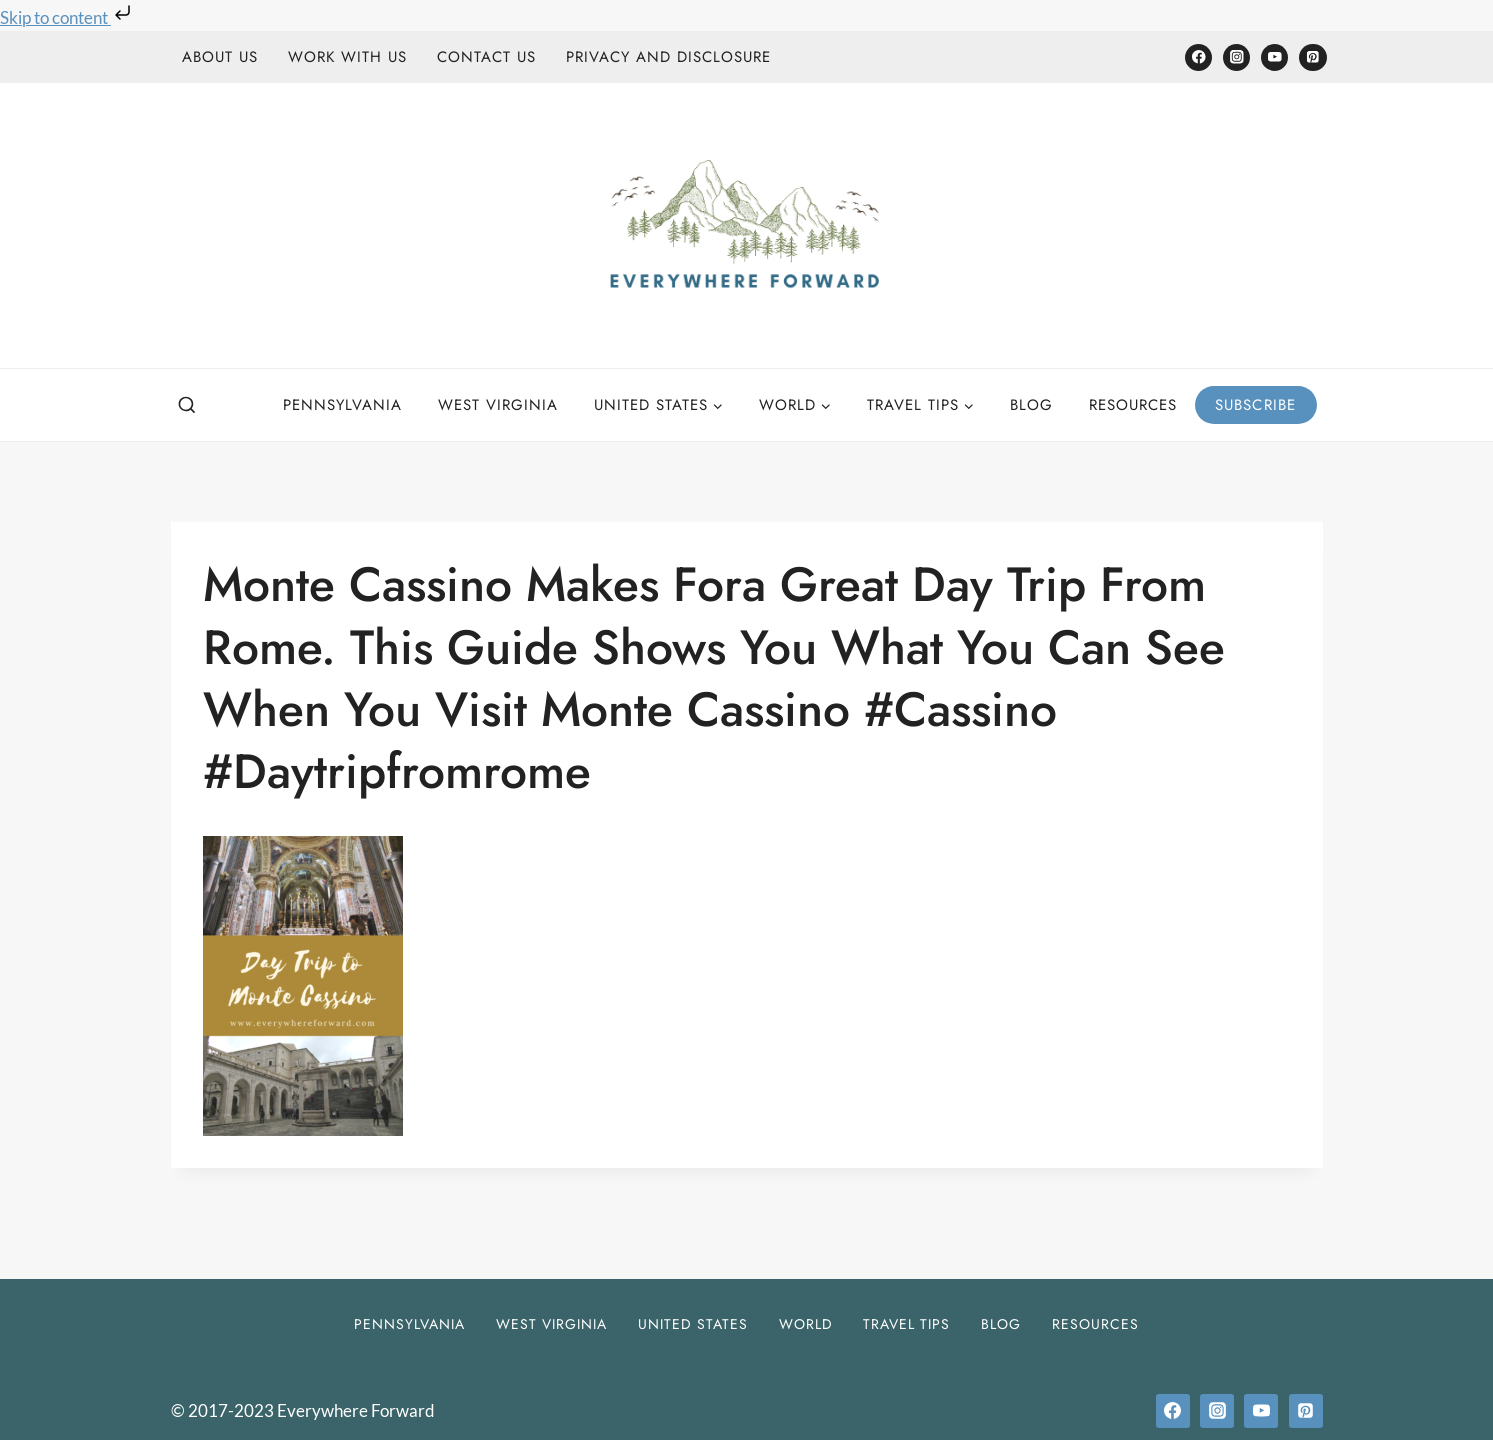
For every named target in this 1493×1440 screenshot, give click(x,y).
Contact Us (486, 57)
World (806, 1324)
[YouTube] (1274, 57)
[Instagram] (1236, 57)
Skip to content (67, 17)
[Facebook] (1198, 57)
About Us (220, 57)
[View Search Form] (187, 406)
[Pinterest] (1312, 57)
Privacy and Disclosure (668, 57)
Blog (1031, 405)
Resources (1133, 405)
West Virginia (498, 405)
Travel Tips (906, 1324)
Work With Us (347, 57)
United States (693, 1324)
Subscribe (1256, 405)
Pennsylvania (342, 405)
